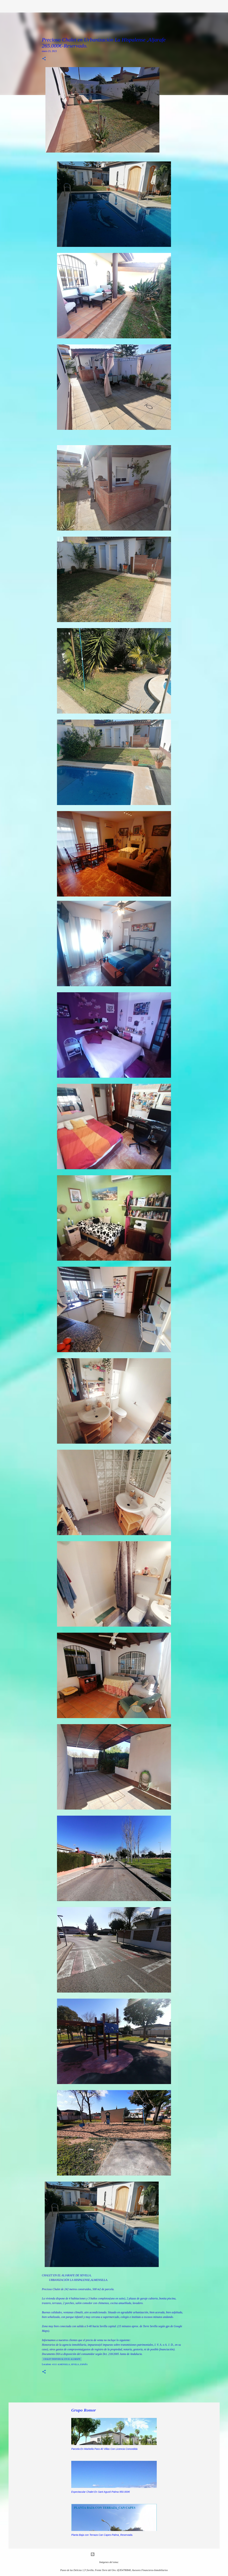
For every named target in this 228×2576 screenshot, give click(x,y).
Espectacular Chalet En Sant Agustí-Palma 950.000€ (100, 2491)
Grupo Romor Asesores (36, 6)
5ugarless (124, 2562)
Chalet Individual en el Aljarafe (61, 2359)
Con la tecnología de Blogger (113, 2554)
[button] (44, 58)
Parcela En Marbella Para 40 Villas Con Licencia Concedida (104, 2448)
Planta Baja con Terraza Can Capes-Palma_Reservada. (102, 2534)
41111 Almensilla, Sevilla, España (69, 2364)
